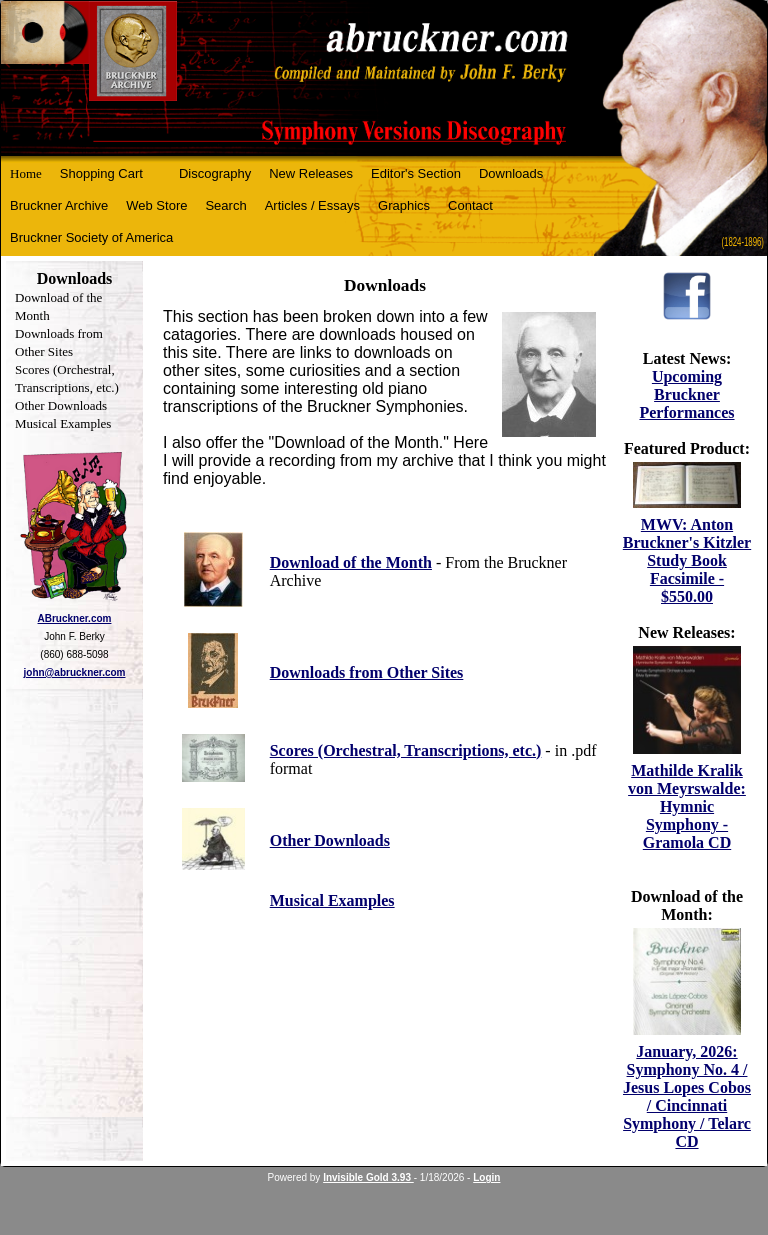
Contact (470, 205)
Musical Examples (63, 423)
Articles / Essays (312, 205)
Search (225, 205)
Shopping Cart (101, 173)
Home (26, 173)
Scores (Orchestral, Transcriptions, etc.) (406, 750)
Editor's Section (416, 173)
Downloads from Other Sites (367, 672)
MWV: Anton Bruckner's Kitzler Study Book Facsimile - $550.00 (687, 560)
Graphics (404, 205)
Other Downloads (61, 405)
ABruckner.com (75, 618)
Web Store (156, 205)
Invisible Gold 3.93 (368, 1177)
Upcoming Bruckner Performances (686, 394)
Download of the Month (351, 562)
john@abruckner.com (75, 672)
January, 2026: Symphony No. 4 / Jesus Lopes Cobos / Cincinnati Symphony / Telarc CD (687, 1096)
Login (486, 1177)
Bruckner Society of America (91, 237)
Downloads (511, 173)
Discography (215, 173)
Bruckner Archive (59, 205)
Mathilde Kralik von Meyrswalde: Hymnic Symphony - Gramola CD (687, 806)
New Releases (311, 173)
